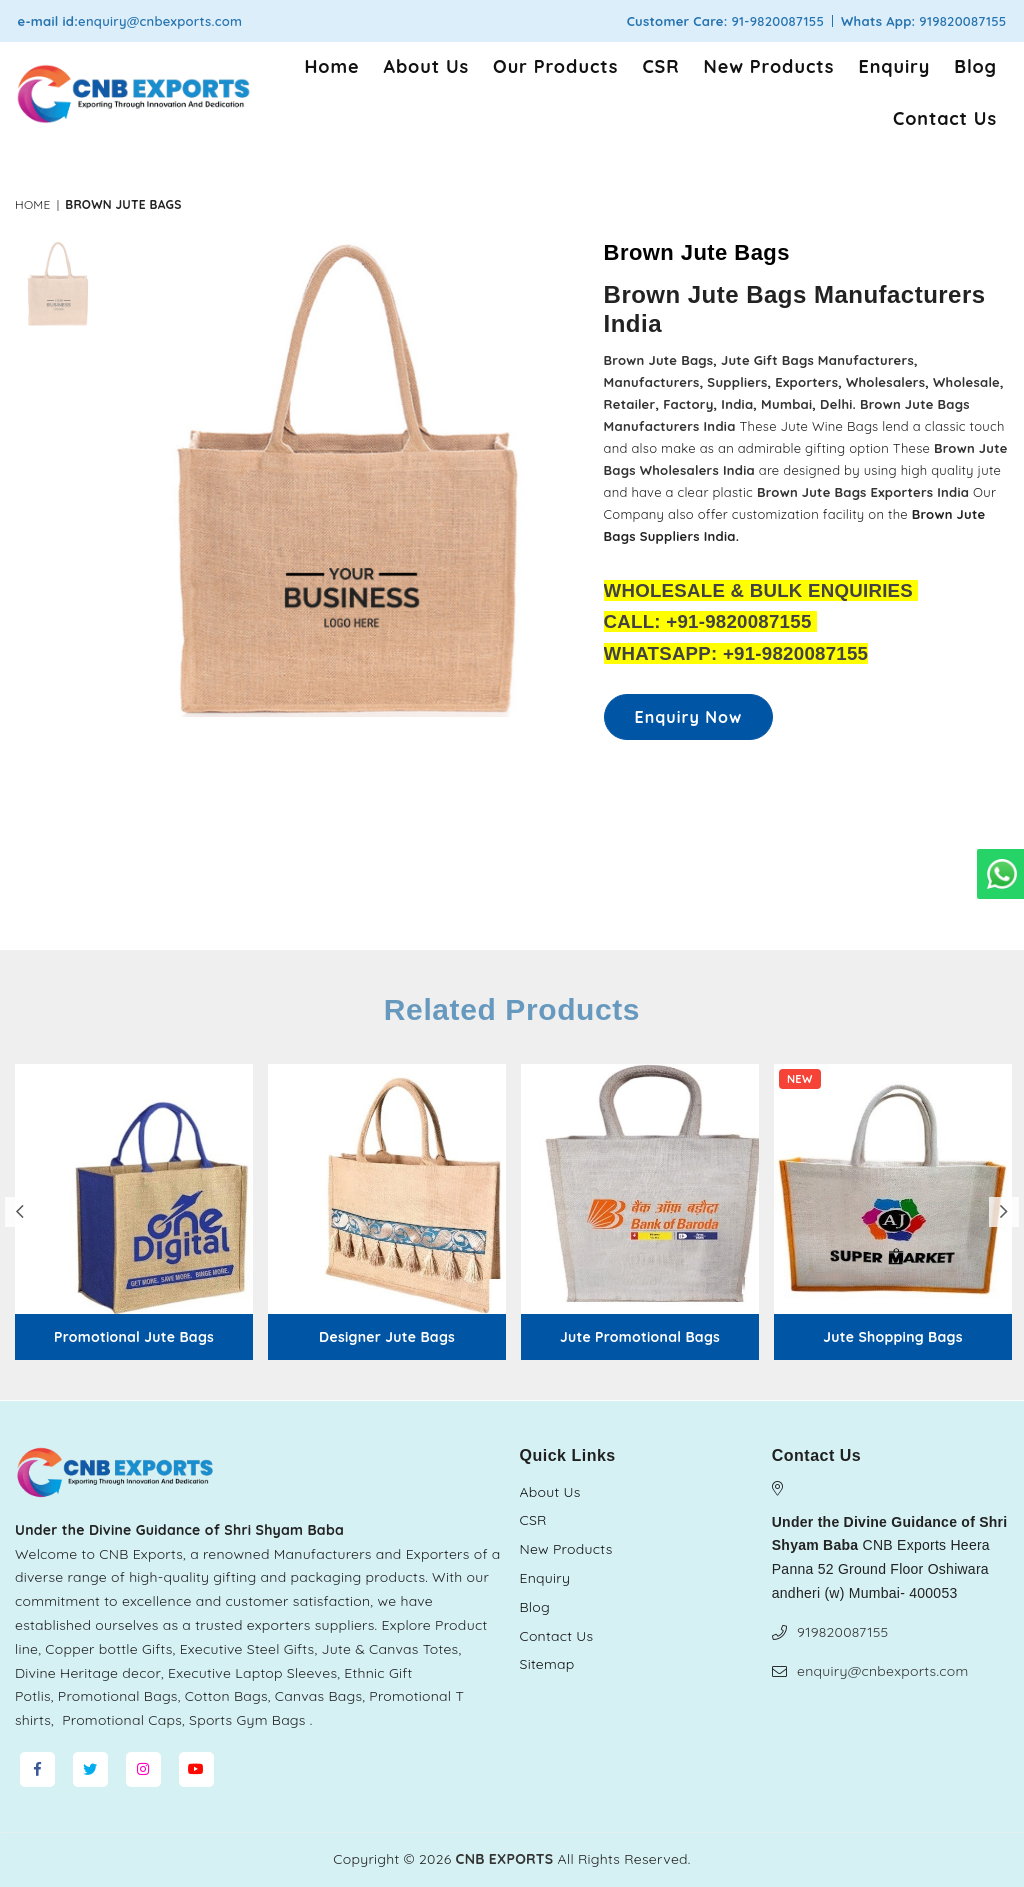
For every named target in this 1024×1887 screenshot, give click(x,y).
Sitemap (547, 1664)
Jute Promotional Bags (640, 1337)
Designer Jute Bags (387, 1337)
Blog (975, 66)
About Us (427, 66)
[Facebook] (37, 1769)
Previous (20, 1212)
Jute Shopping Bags (892, 1337)
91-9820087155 (776, 21)
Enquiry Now (689, 717)
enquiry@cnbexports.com (160, 21)
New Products (769, 66)
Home (332, 66)
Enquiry (894, 66)
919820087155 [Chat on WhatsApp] (960, 21)
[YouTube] (196, 1769)
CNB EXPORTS (505, 1859)
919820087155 (842, 1632)
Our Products (555, 66)
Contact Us (945, 118)
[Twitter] (90, 1769)
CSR (660, 66)
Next (1004, 1212)
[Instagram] (143, 1769)
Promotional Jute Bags (134, 1337)
